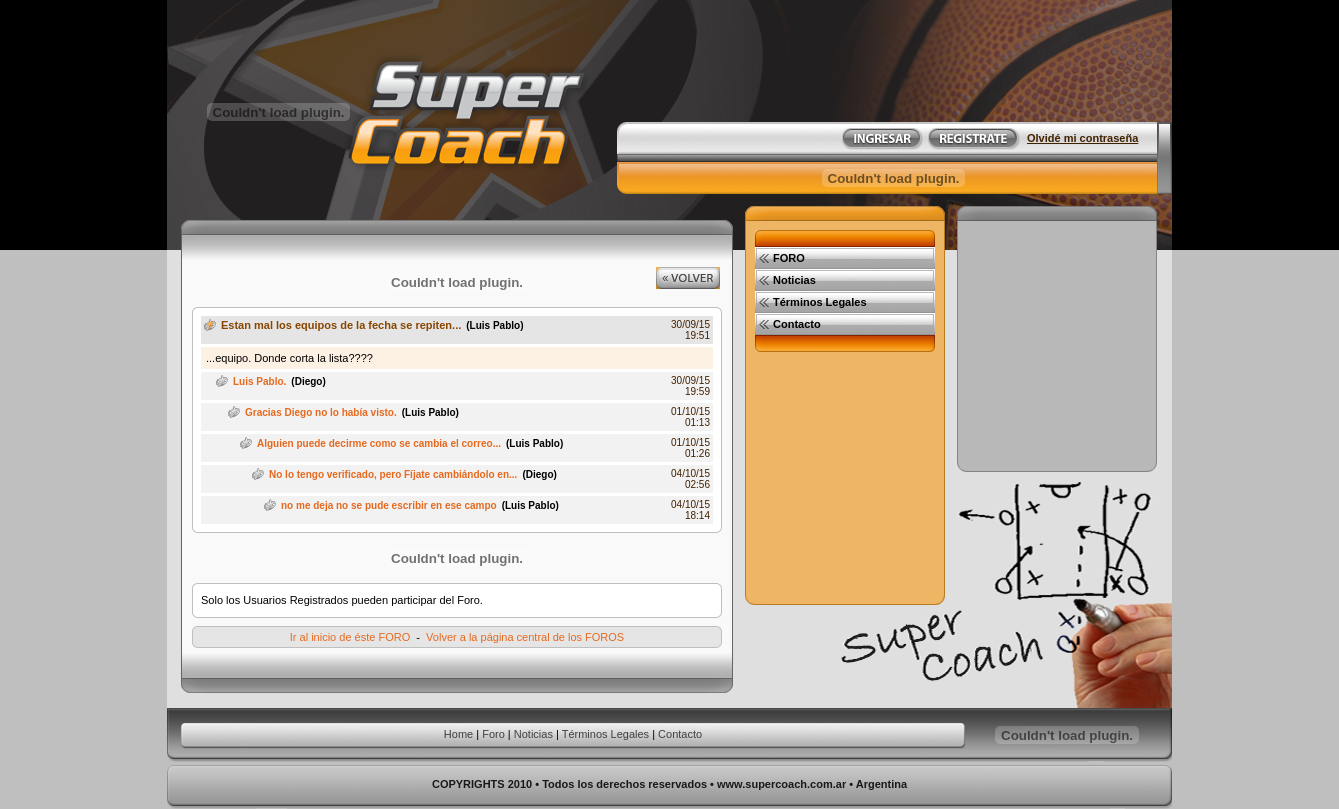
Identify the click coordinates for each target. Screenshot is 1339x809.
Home (458, 734)
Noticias (533, 734)
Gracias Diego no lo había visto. (321, 412)
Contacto (680, 734)
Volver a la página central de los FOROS (525, 637)
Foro (493, 734)
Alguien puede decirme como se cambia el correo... (379, 443)
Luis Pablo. (259, 381)
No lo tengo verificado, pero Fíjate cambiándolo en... (393, 474)
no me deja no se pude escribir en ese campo (389, 505)
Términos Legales (605, 734)
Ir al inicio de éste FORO (350, 637)
